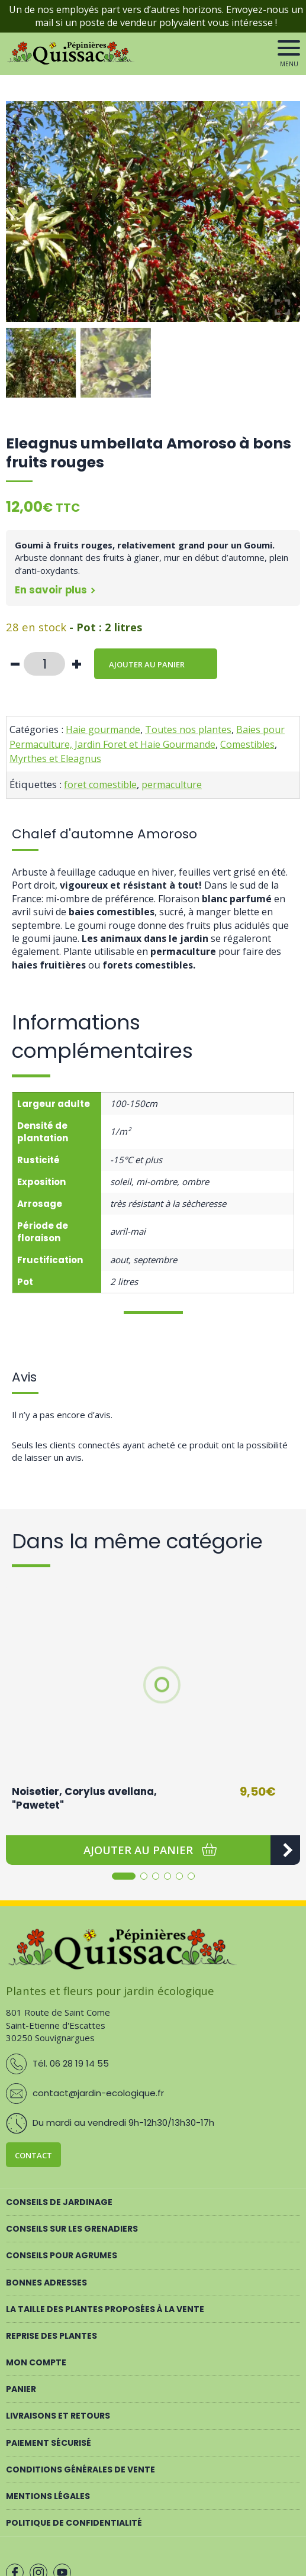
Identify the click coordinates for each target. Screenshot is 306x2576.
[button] (138, 1850)
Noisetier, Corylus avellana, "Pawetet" (84, 1798)
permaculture (171, 784)
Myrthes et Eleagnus (55, 758)
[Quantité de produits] (44, 664)
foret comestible (100, 784)
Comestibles (247, 744)
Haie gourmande (103, 729)
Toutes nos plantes (188, 729)
